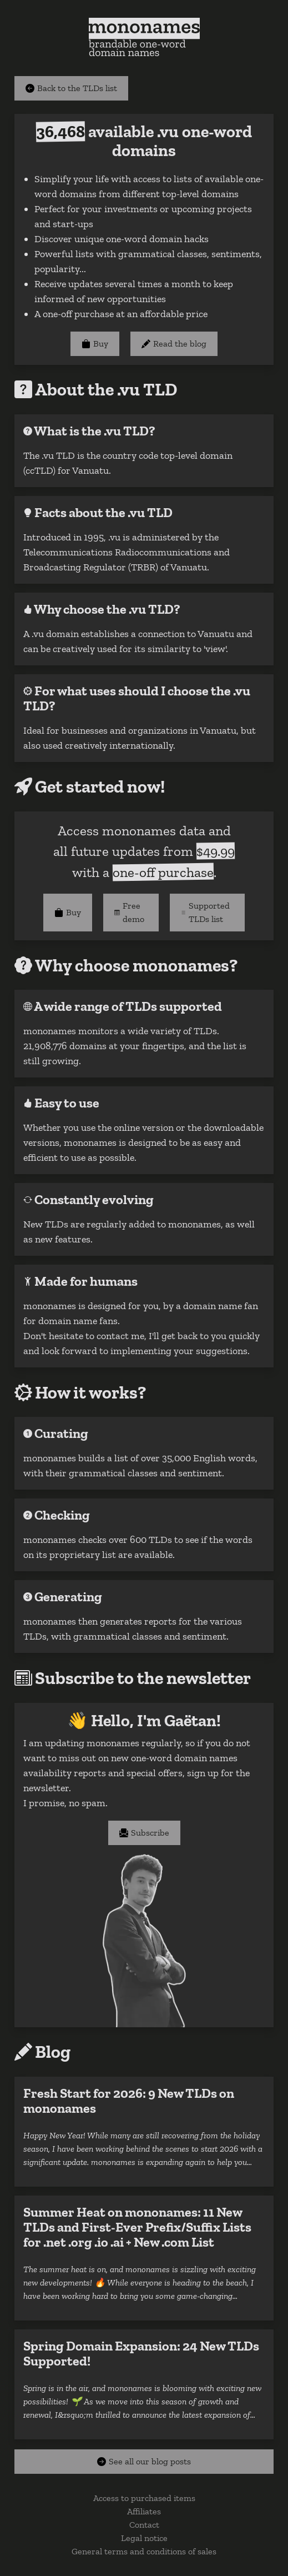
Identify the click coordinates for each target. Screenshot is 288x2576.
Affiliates (144, 2511)
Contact (144, 2524)
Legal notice (144, 2538)
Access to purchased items (144, 2498)
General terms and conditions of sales (144, 2551)
